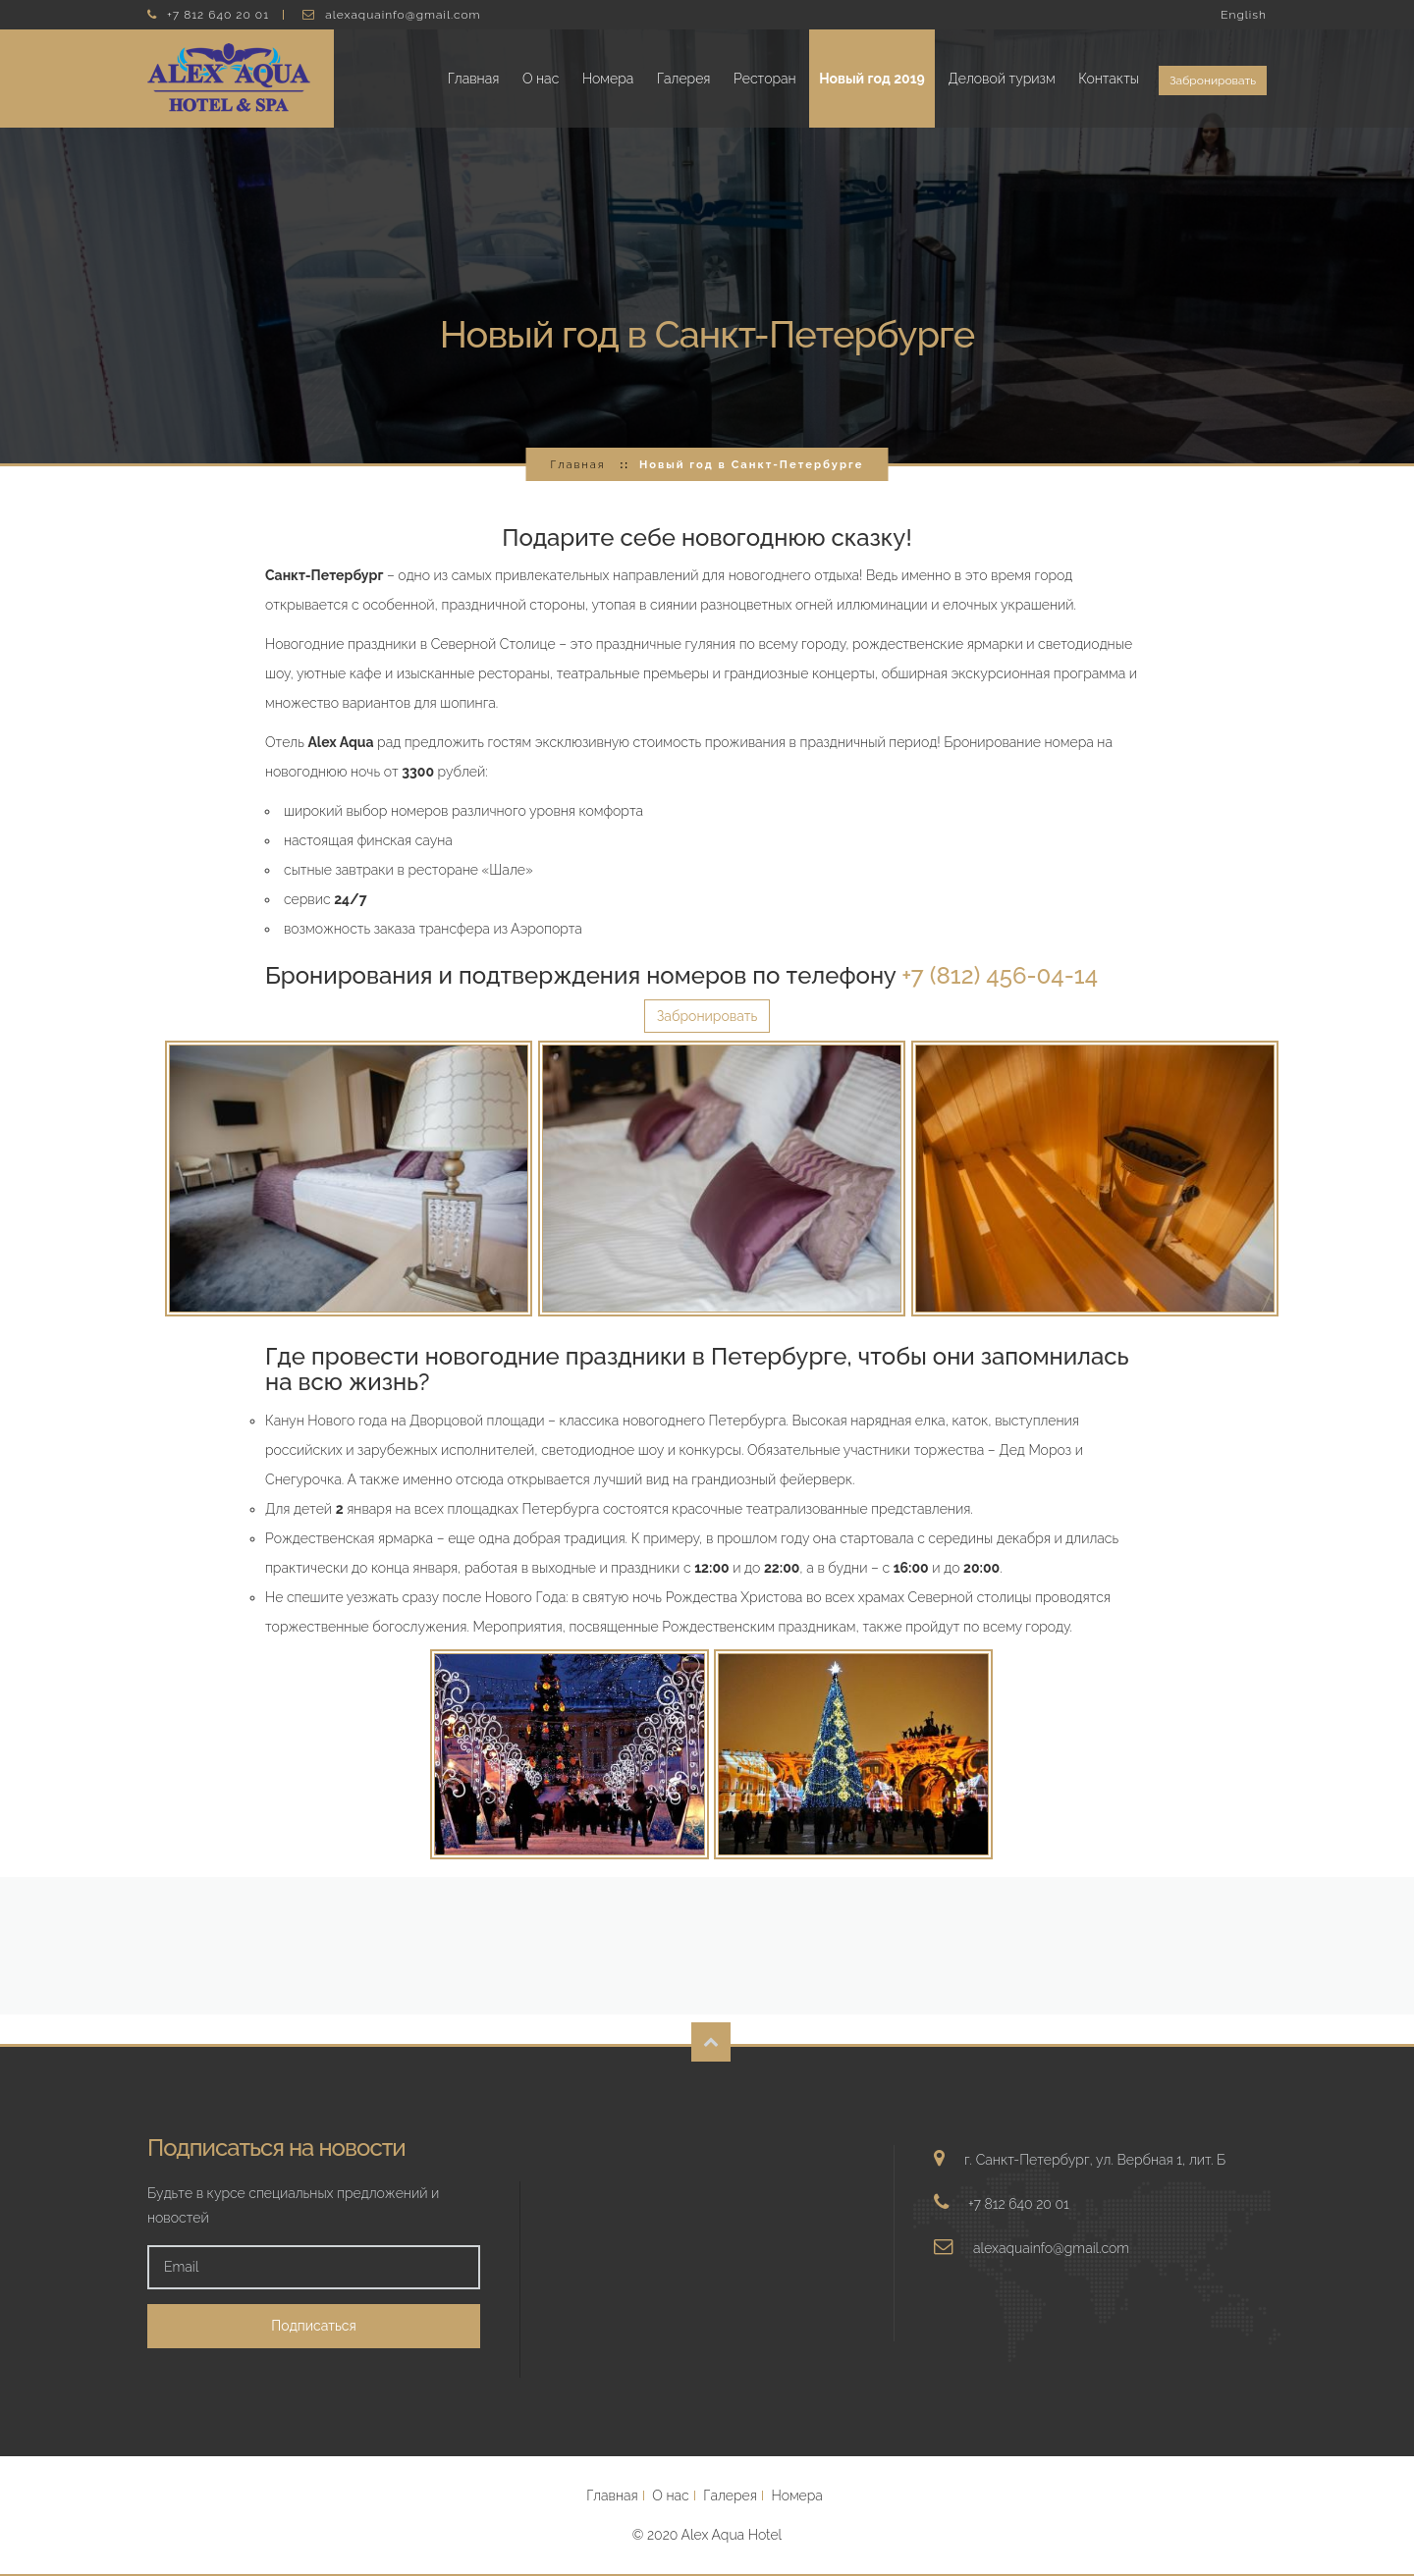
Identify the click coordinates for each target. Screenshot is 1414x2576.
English (1244, 15)
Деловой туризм (1001, 78)
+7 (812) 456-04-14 (999, 975)
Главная (474, 78)
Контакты (1108, 78)
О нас (540, 78)
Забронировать (1212, 80)
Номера (607, 78)
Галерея (684, 78)
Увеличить (348, 1179)
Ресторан (765, 78)
